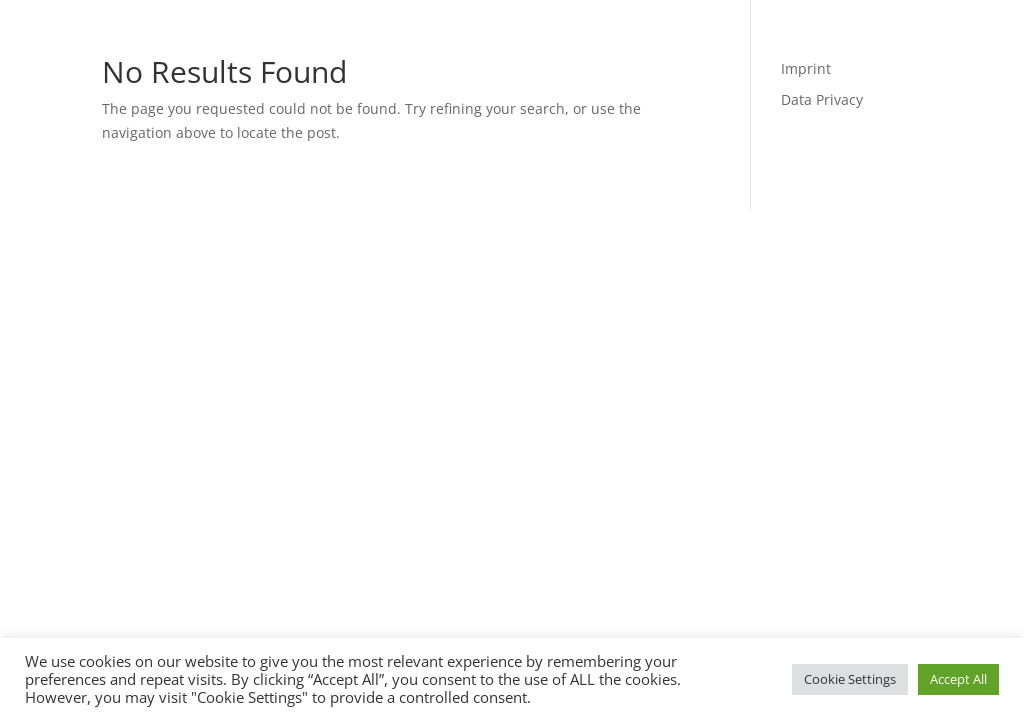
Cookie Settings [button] (850, 679)
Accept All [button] (958, 679)
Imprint (806, 68)
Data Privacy (822, 99)
